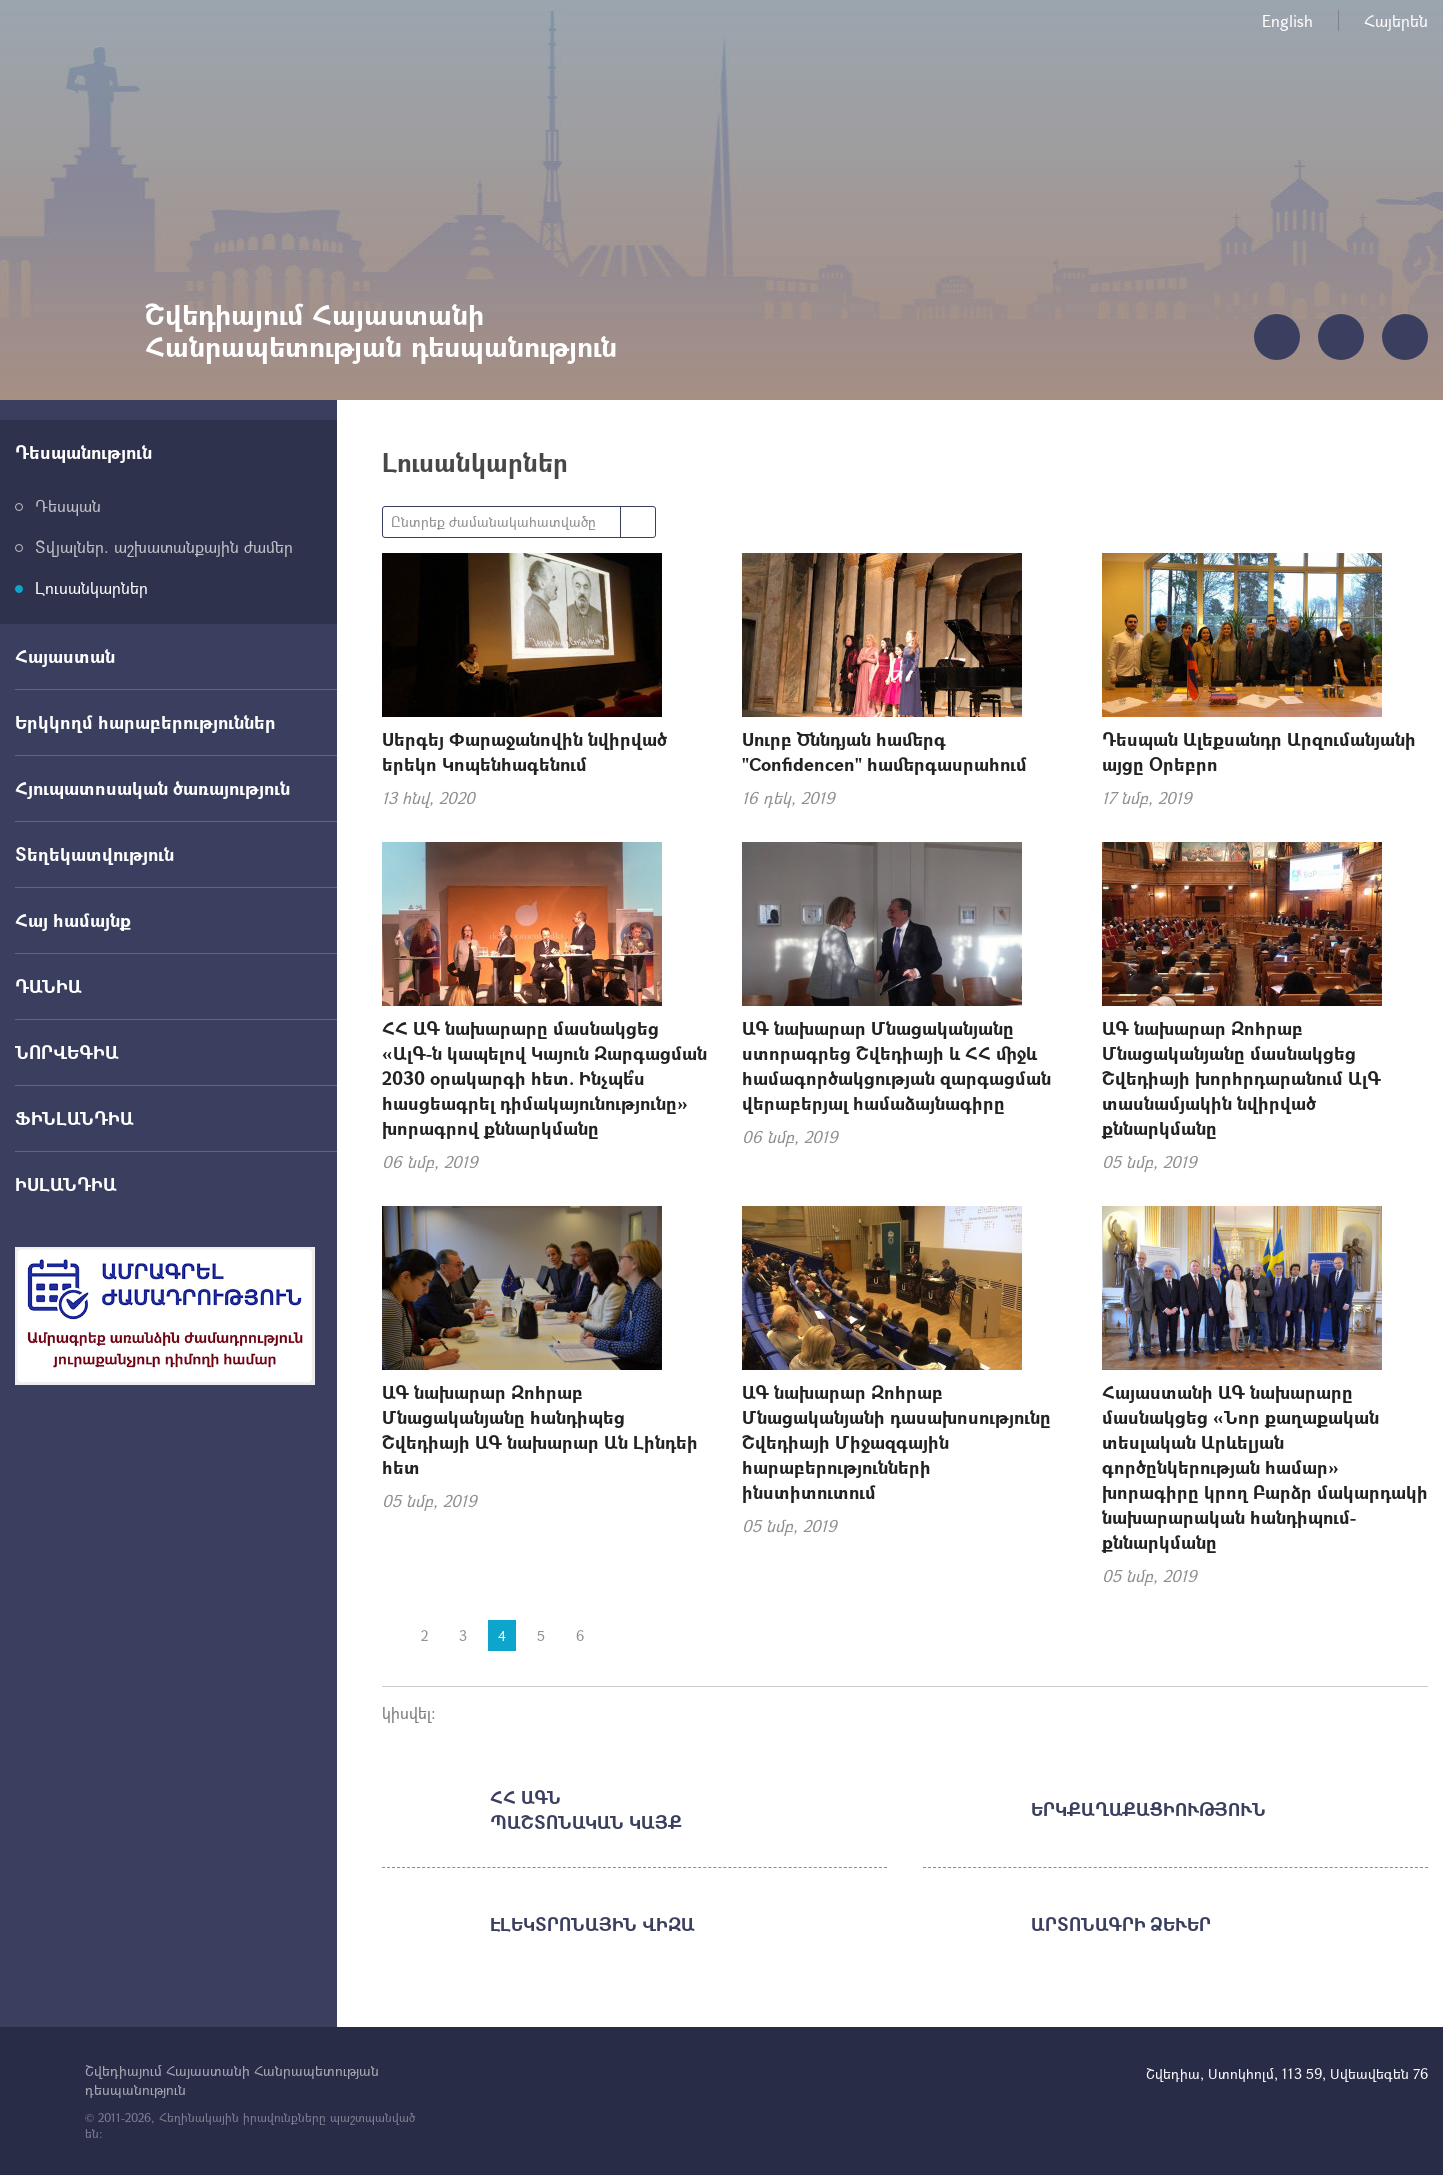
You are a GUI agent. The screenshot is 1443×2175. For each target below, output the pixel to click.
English (1287, 20)
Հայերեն (1396, 20)
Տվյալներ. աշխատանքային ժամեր (164, 546)
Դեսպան (68, 505)
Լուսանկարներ (91, 587)
